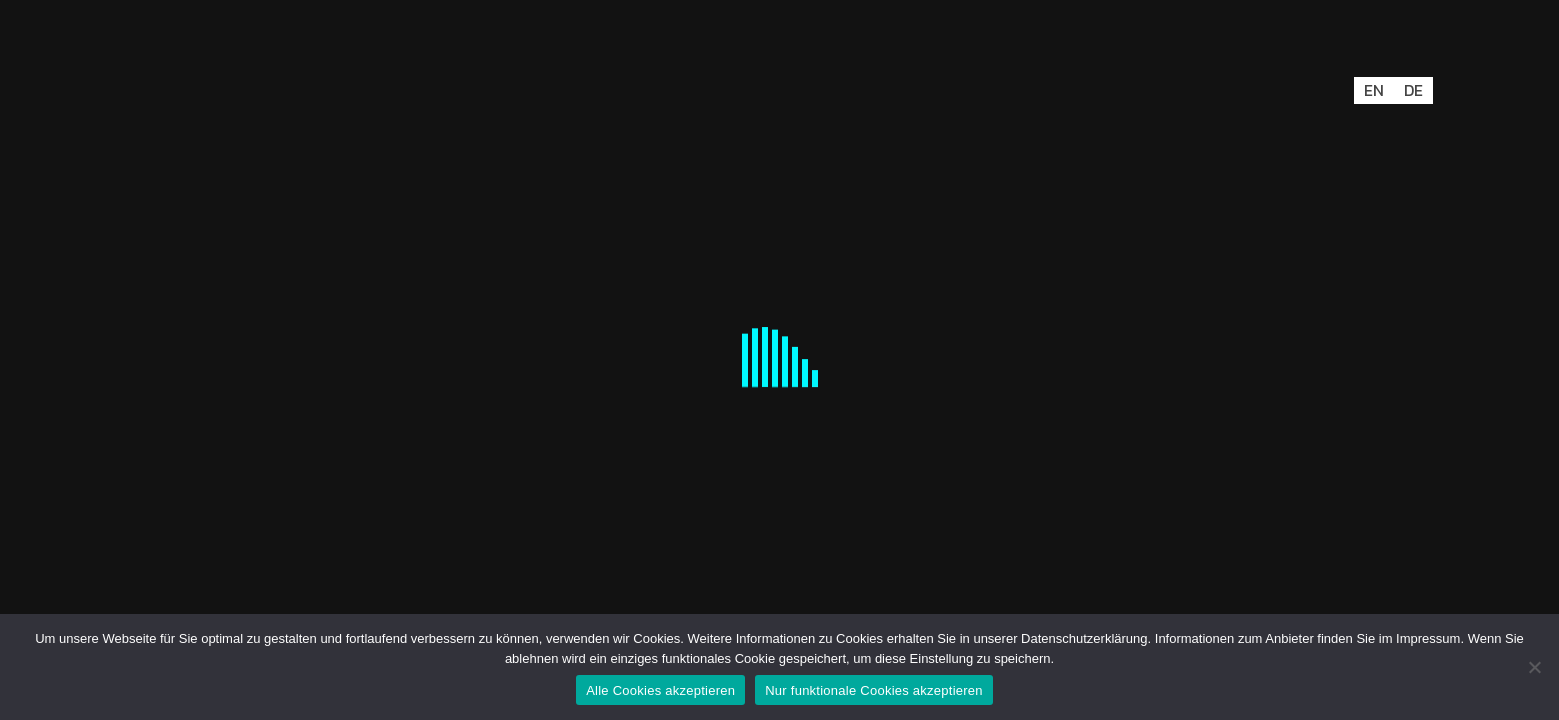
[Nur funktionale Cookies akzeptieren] (1534, 667)
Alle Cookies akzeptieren (660, 690)
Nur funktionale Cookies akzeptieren (874, 690)
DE (1413, 90)
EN (1374, 90)
